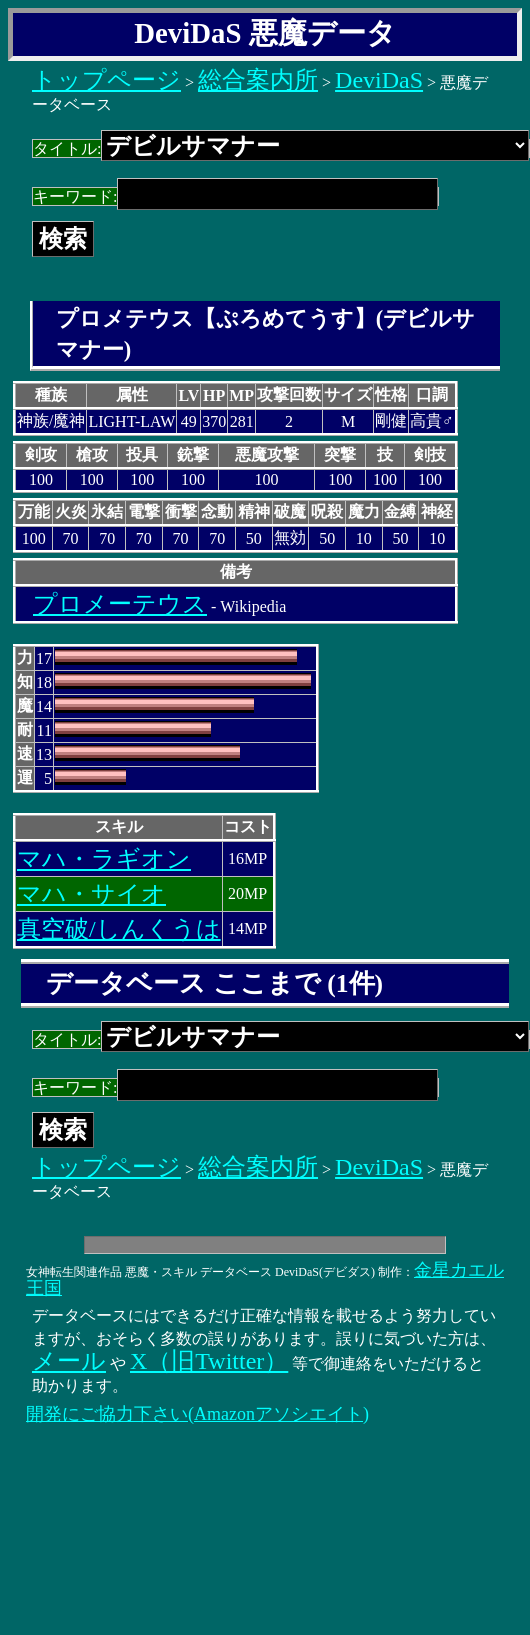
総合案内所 (258, 80)
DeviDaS (379, 80)
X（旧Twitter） (209, 1361)
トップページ (106, 80)
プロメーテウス (120, 604)
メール (69, 1361)
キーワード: (235, 196)
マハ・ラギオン (104, 859)
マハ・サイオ (91, 894)
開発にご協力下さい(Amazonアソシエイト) (197, 1414)
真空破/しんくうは (119, 929)
